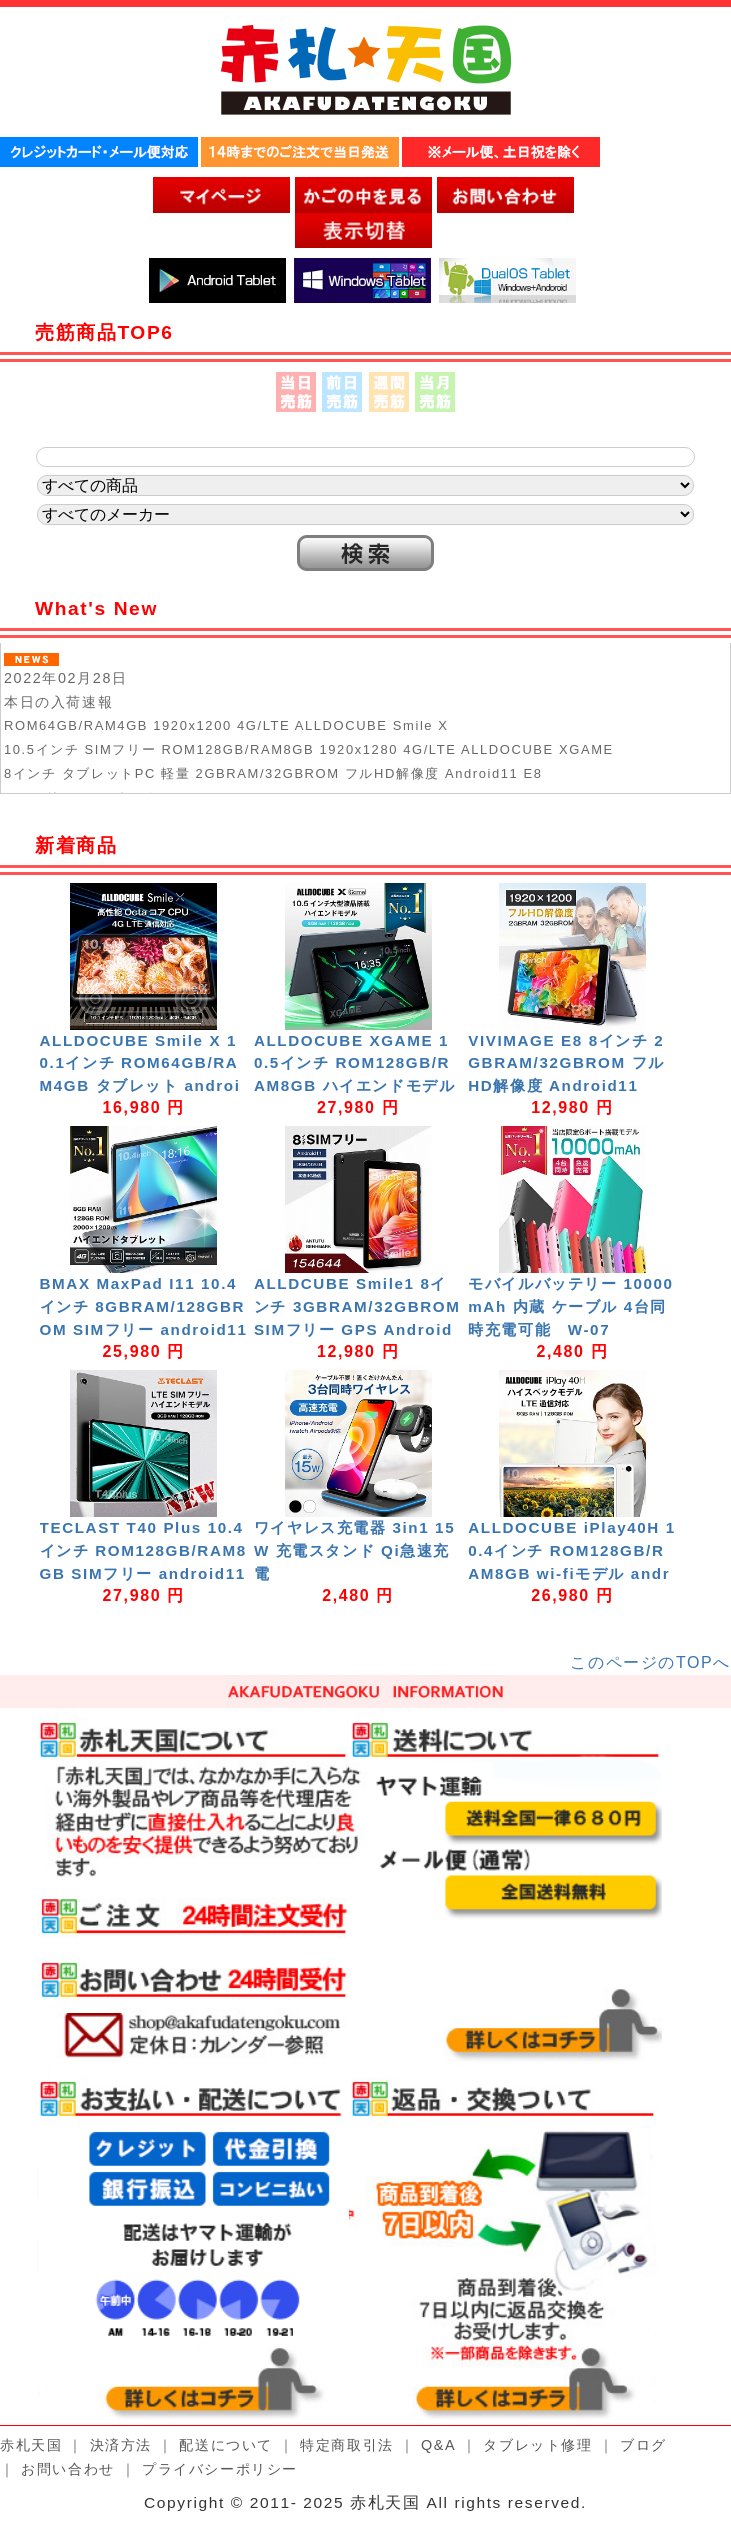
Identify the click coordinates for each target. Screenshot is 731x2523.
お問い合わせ (68, 2469)
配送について (226, 2445)
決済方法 (121, 2445)
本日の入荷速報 (58, 702)
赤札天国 (31, 2445)
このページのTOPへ (650, 1662)
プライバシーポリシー (220, 2469)
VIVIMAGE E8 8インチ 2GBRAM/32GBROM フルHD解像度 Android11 (566, 1063)
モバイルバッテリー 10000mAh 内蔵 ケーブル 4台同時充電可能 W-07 (570, 1306)
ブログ (643, 2445)
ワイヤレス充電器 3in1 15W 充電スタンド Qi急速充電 (354, 1550)
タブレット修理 (537, 2445)
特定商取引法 (347, 2445)
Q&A (438, 2445)
